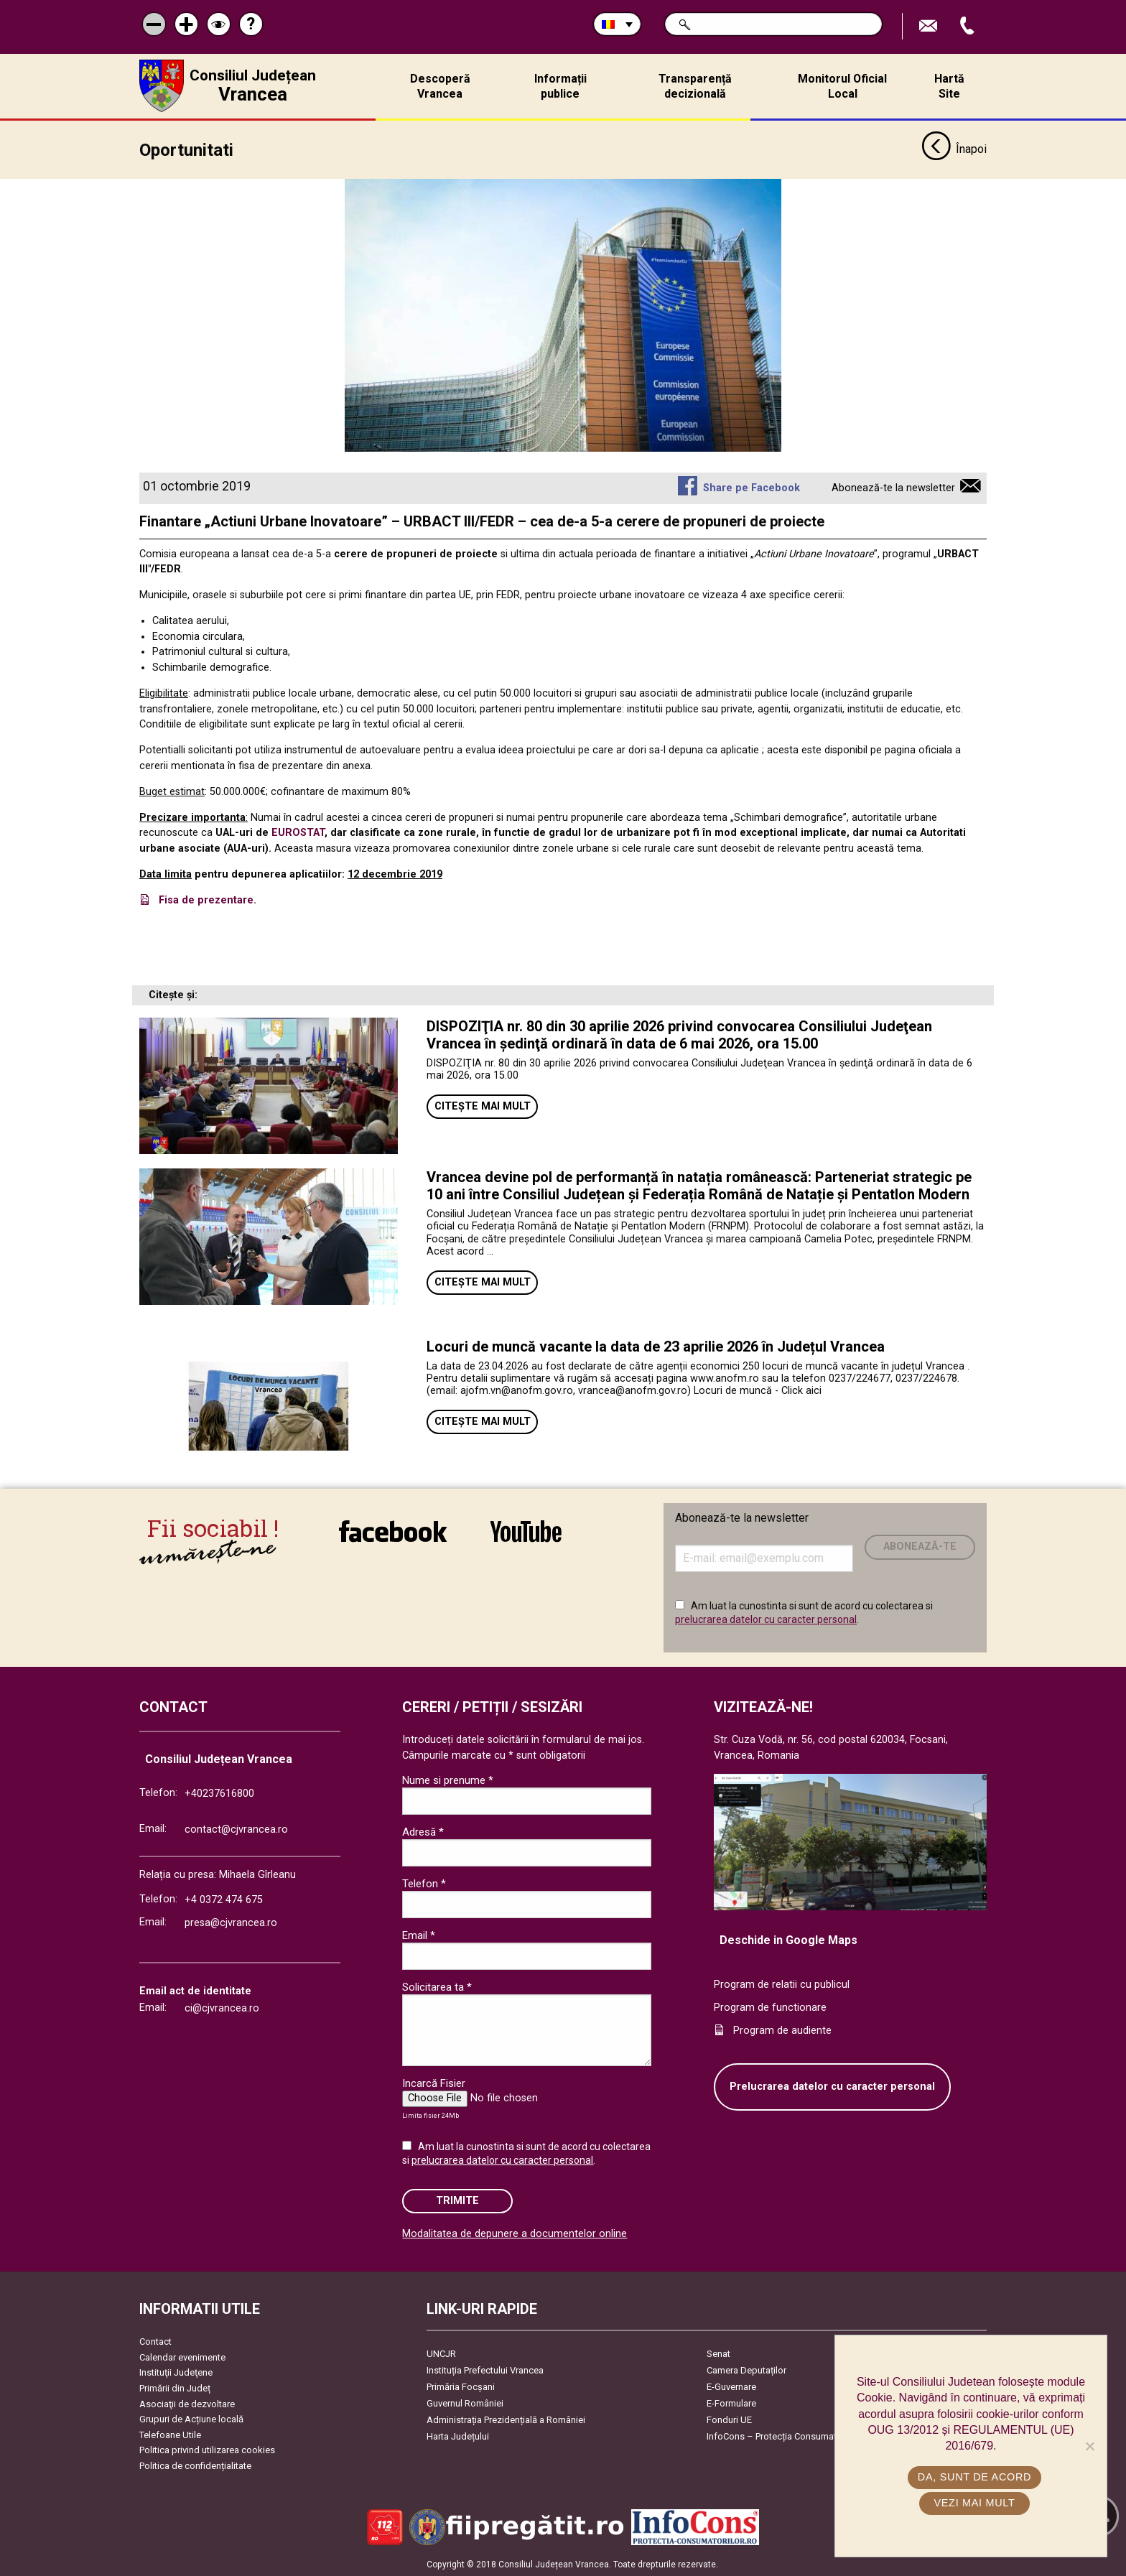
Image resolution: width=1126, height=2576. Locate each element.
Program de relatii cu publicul (782, 1985)
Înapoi (954, 149)
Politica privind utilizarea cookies (207, 2450)
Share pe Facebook (751, 487)
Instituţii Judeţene (176, 2372)
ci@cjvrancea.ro (222, 2008)
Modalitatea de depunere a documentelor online (514, 2233)
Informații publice (560, 86)
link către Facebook (393, 1530)
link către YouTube (526, 1530)
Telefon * (424, 1883)
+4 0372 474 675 (224, 1899)
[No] (1089, 2446)
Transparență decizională (695, 86)
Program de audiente (782, 2030)
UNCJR (441, 2353)
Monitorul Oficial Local (842, 86)
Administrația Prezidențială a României (506, 2419)
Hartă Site (949, 86)
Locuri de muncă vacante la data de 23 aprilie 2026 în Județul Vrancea (656, 1345)
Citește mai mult (482, 1106)
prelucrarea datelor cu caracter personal (766, 1618)
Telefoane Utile (170, 2434)
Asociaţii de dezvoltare (187, 2403)
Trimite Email (930, 26)
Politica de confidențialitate (195, 2465)
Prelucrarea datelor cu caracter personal (832, 2086)
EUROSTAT (298, 833)
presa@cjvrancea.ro (231, 1922)
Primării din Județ (174, 2387)
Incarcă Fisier (433, 2082)
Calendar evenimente (182, 2356)
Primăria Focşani (461, 2386)
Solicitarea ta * (437, 1986)
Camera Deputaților (746, 2369)
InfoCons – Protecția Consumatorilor (782, 2435)
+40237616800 (219, 1793)
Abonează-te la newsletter (893, 487)
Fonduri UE (729, 2419)
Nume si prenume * (447, 1779)
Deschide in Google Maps (788, 1939)
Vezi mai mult (974, 2502)
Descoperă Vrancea (440, 86)
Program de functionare (770, 2007)
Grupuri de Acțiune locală (191, 2419)
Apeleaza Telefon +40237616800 (969, 26)
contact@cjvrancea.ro (236, 1829)
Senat (718, 2353)
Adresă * (423, 1831)
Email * (418, 1934)
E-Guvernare (731, 2386)
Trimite (457, 2201)
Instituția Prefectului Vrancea (485, 2369)
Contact (155, 2340)
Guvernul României (465, 2402)
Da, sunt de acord (974, 2477)
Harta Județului (458, 2435)
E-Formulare (731, 2402)
